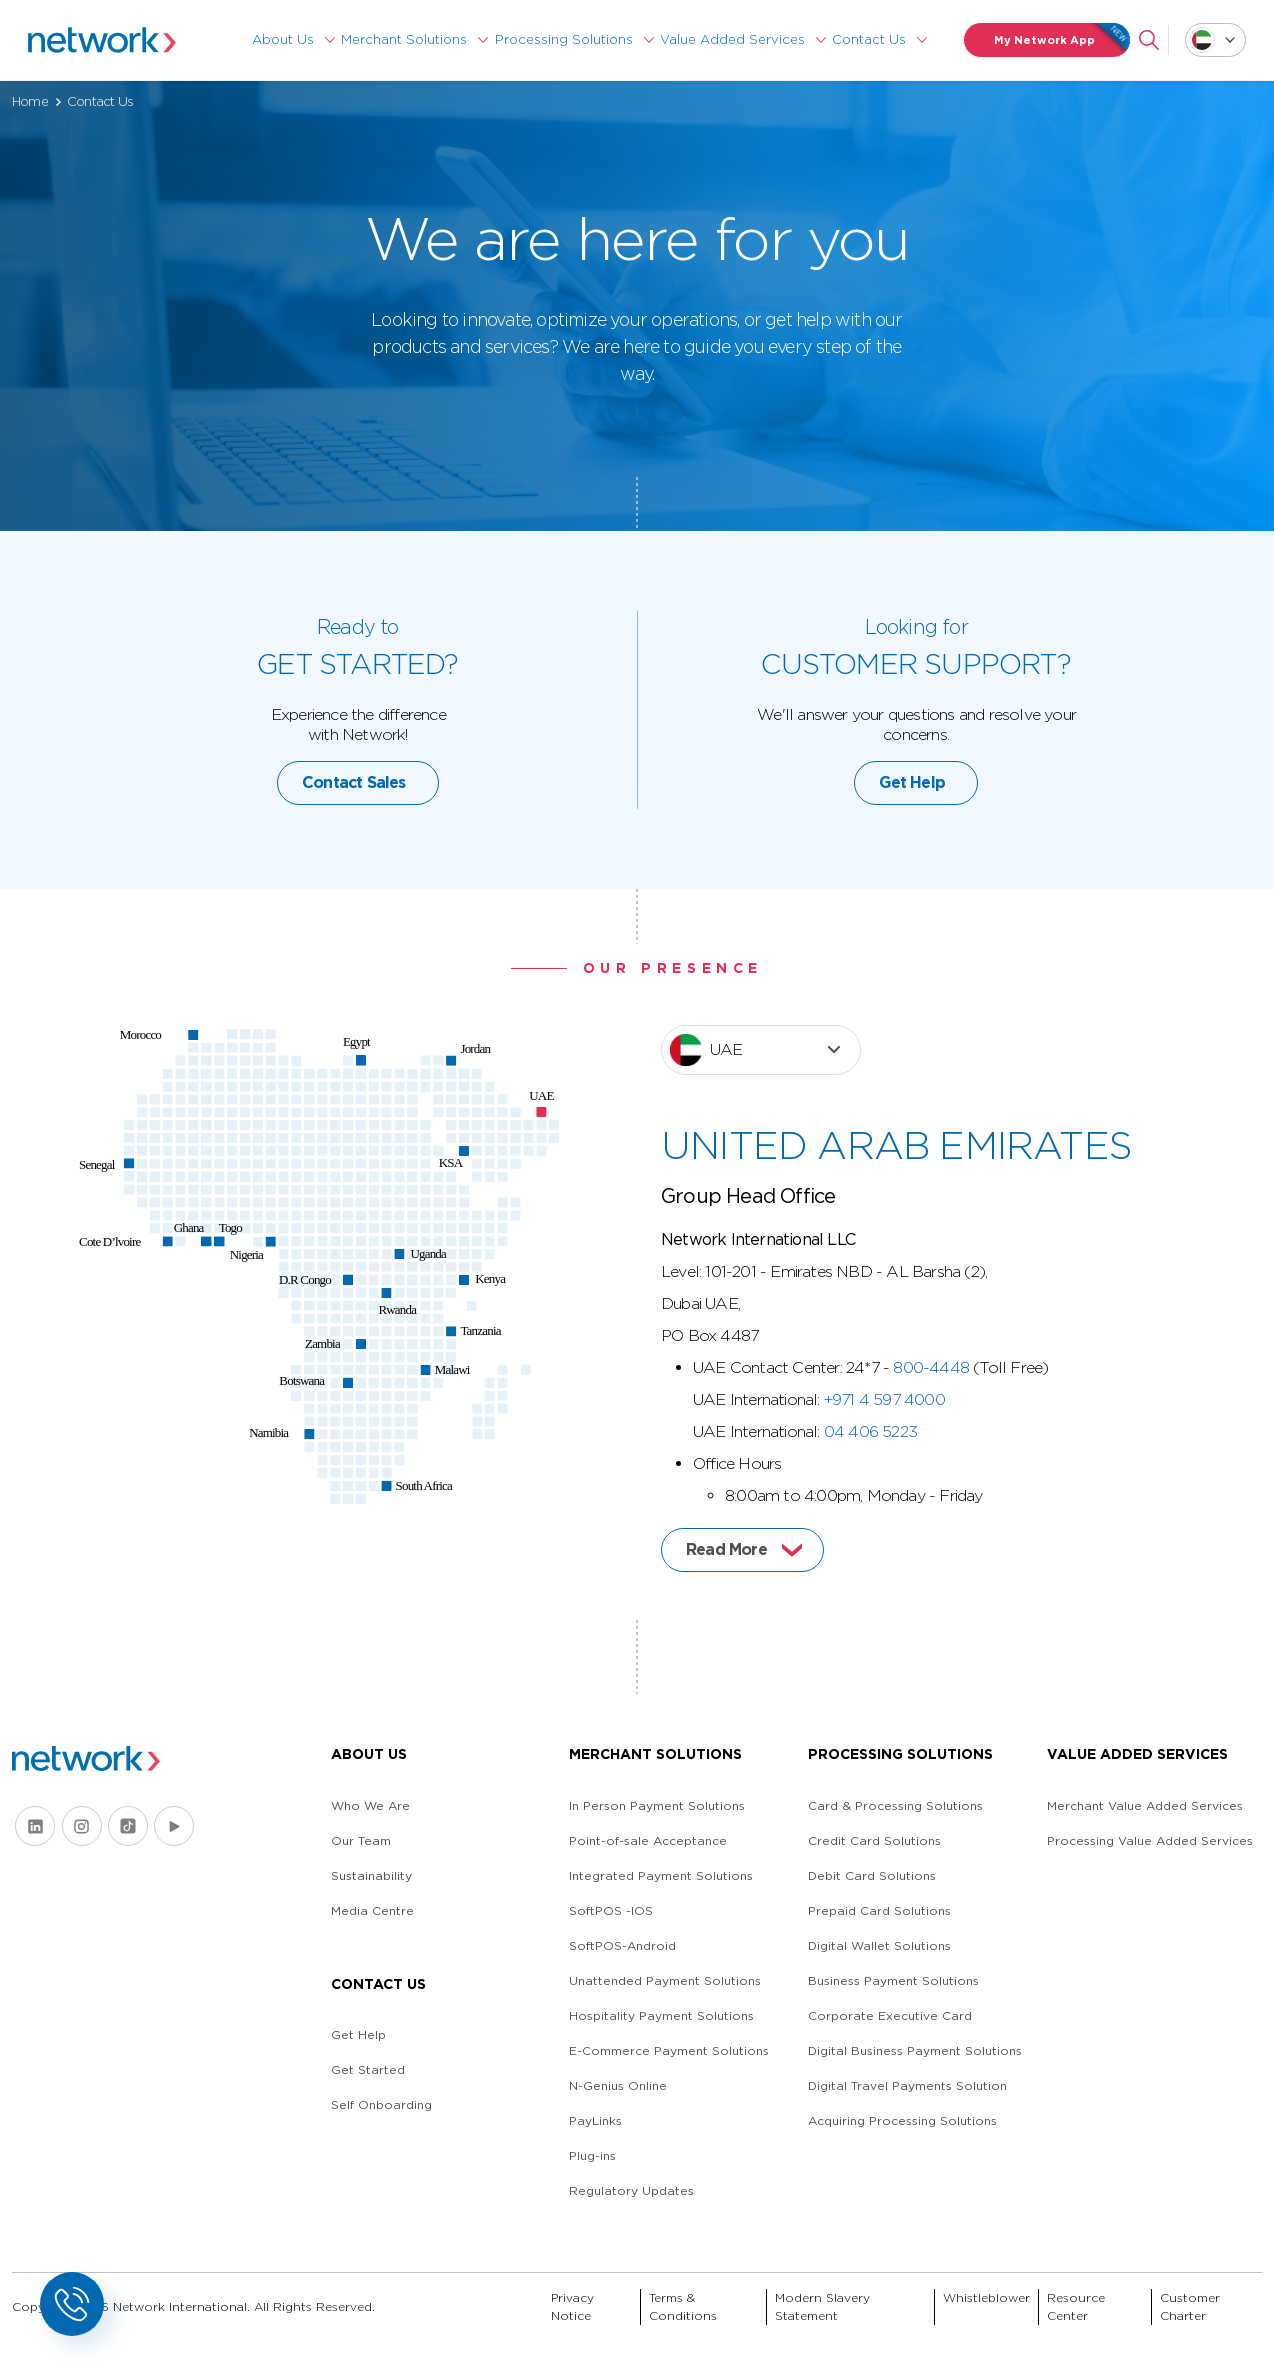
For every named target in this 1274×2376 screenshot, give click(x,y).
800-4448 (931, 1426)
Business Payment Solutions (893, 1980)
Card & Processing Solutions (895, 1805)
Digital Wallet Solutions (879, 1945)
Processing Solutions (564, 39)
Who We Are (370, 1805)
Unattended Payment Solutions (665, 1980)
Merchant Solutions (404, 39)
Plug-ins (592, 2155)
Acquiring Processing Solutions (902, 2120)
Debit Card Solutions (872, 1875)
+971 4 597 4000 (884, 1458)
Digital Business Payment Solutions (915, 2050)
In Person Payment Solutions (657, 1805)
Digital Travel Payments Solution (907, 2085)
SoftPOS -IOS (611, 1910)
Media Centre (372, 1910)
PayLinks (595, 2120)
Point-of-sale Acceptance (648, 1840)
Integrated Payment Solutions (661, 1875)
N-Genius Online (618, 2085)
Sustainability (371, 1875)
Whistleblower (986, 2297)
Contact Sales (354, 841)
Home (30, 101)
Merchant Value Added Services (1145, 1805)
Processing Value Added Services (1150, 1840)
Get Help (912, 841)
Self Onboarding (381, 2104)
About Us (283, 39)
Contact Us (869, 39)
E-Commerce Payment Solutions (669, 2050)
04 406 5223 (870, 1490)
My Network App (1062, 40)
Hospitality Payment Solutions (661, 2015)
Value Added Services (732, 39)
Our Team (361, 1840)
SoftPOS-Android (622, 1945)
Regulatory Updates (631, 2190)
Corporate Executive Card (890, 2015)
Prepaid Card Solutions (879, 1910)
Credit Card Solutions (874, 1840)
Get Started (368, 2069)
